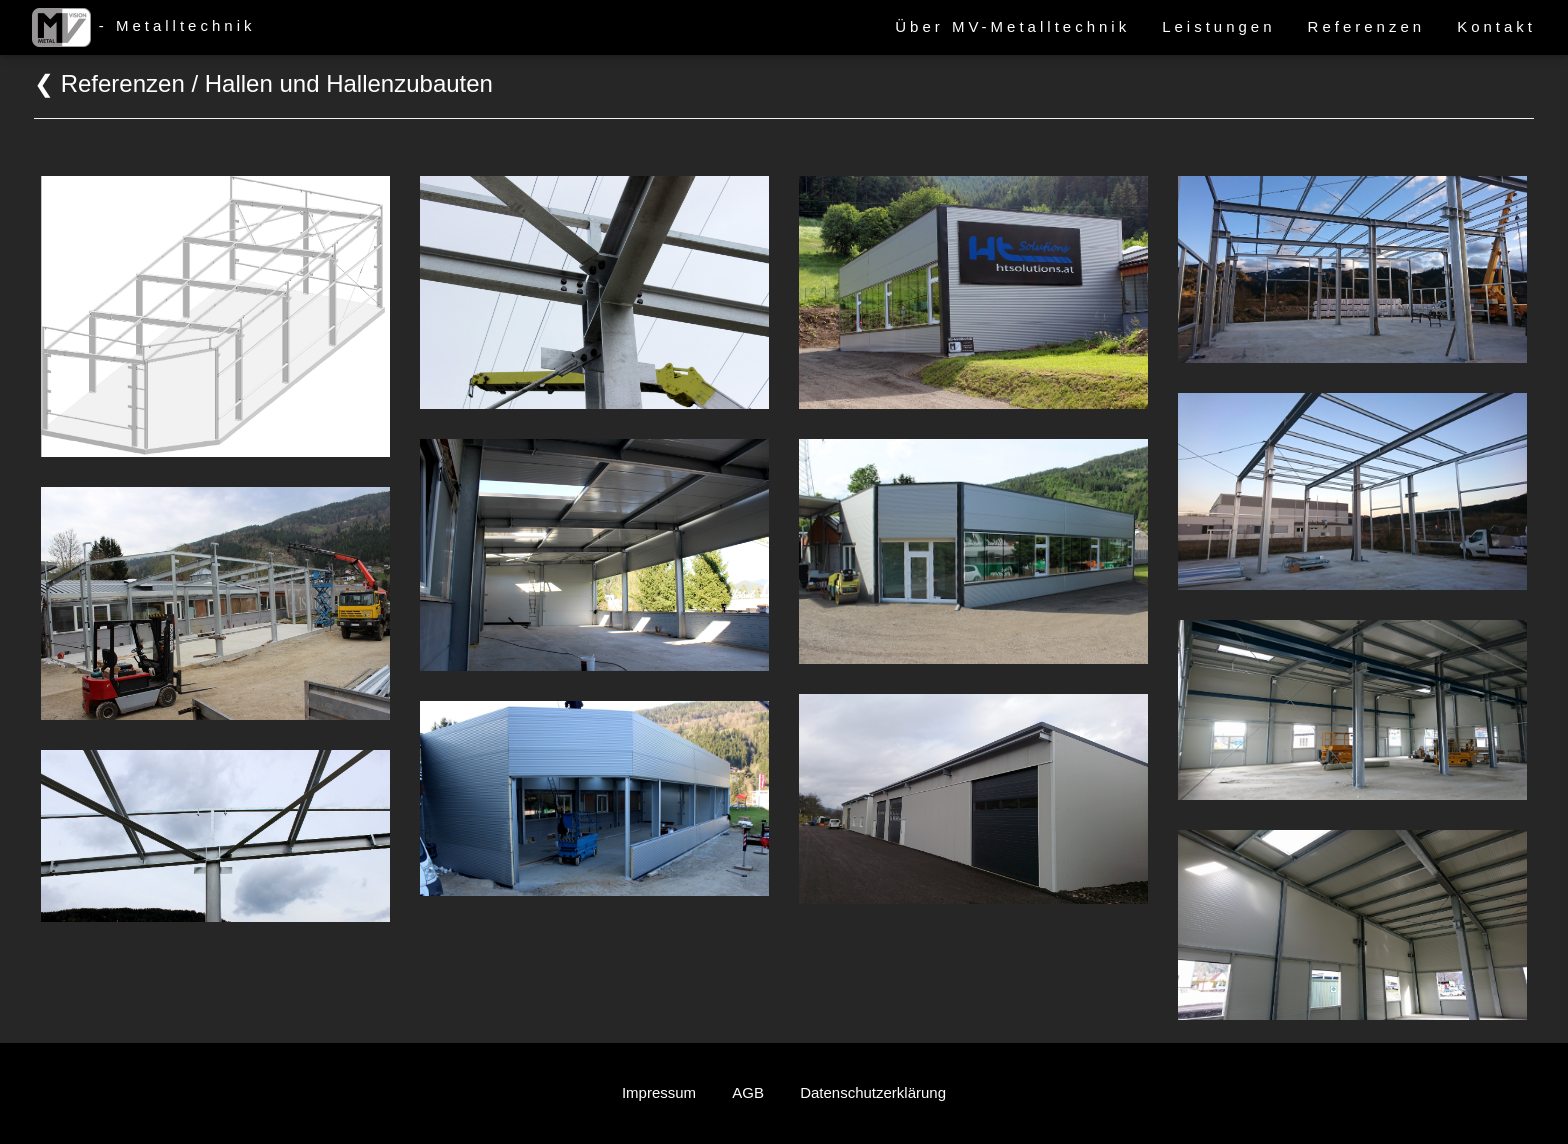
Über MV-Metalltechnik (1012, 26)
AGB (748, 1092)
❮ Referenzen (109, 83)
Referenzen (1367, 26)
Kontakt (1496, 26)
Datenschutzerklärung (873, 1092)
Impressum (659, 1092)
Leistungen (1218, 26)
